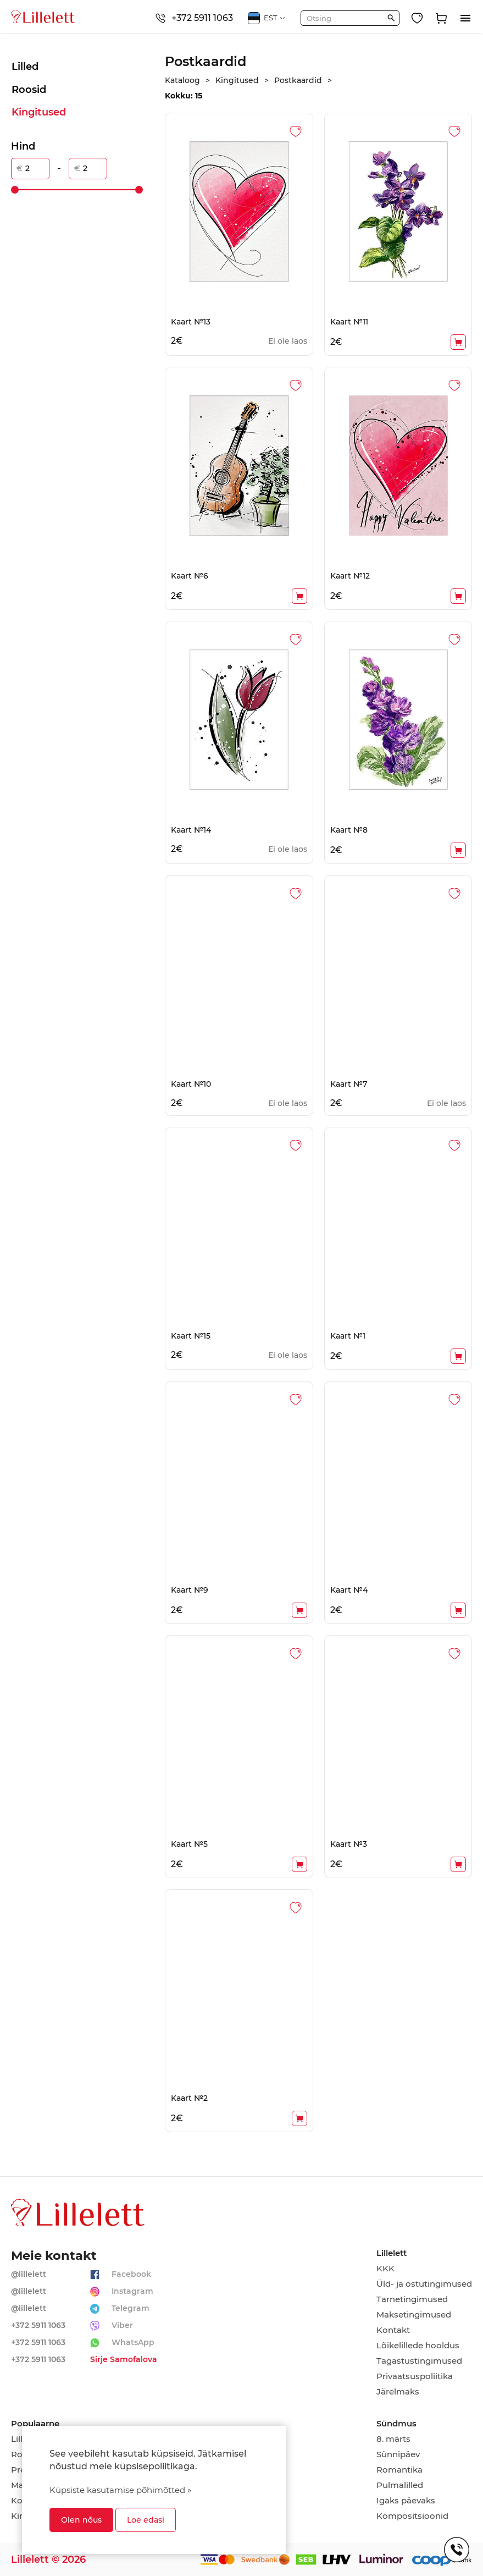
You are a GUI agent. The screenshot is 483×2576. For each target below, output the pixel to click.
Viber (122, 2325)
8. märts (393, 2439)
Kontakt (393, 2330)
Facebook (131, 2274)
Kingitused (39, 112)
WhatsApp (133, 2342)
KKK (385, 2269)
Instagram (132, 2291)
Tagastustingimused (419, 2361)
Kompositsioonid (412, 2516)
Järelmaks (397, 2392)
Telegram (130, 2308)
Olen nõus (81, 2520)
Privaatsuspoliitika (414, 2376)
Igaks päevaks (405, 2501)
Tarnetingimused (412, 2299)
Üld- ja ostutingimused (424, 2284)
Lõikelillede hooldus (417, 2346)
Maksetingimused (413, 2315)
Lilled (25, 66)
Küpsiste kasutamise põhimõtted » (120, 2490)
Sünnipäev (398, 2454)
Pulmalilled (399, 2485)
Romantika (399, 2470)
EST (266, 18)
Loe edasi (145, 2520)
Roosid (29, 90)
